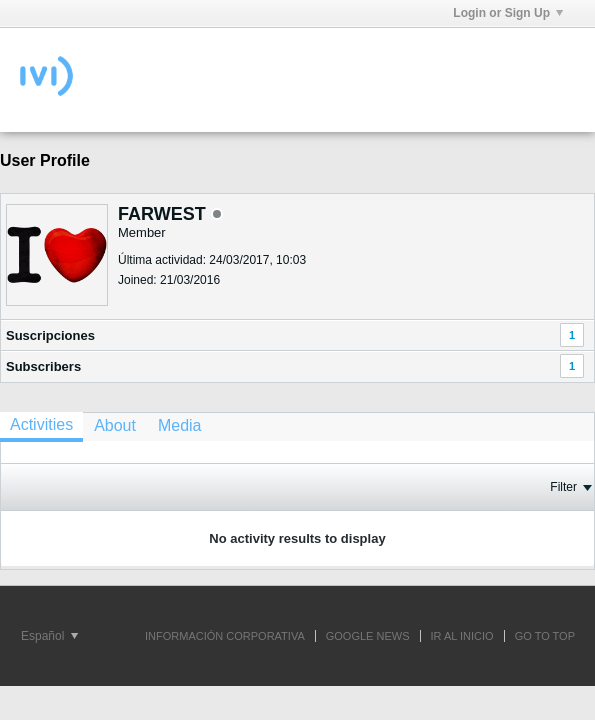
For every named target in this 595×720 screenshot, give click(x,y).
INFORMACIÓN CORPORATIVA (225, 636)
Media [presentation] (180, 425)
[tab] (41, 427)
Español (49, 636)
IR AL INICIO (462, 636)
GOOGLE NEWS (368, 636)
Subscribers (43, 366)
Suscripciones (50, 335)
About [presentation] (115, 425)
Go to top (545, 636)
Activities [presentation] (41, 424)
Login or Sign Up (508, 13)
